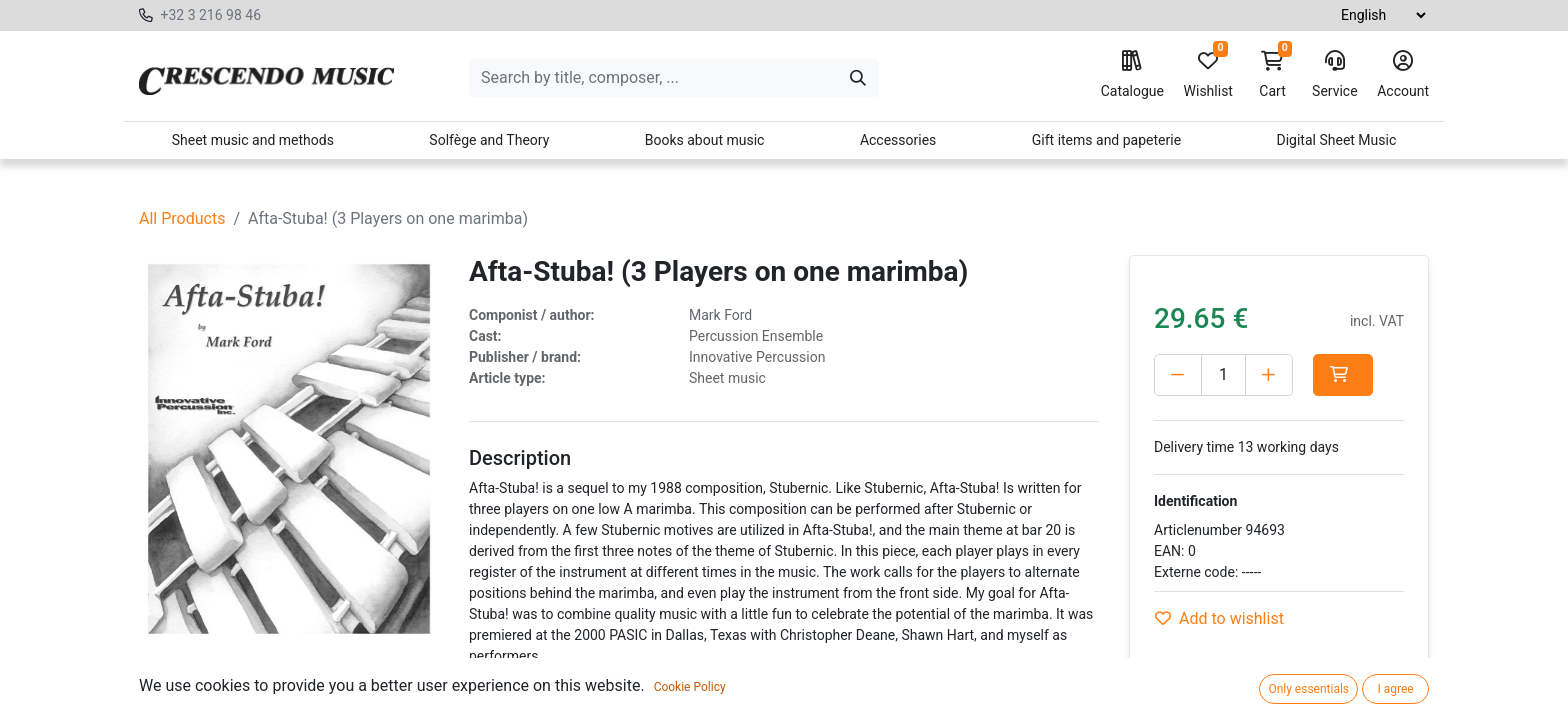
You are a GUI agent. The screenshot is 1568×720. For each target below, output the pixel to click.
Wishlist (1208, 75)
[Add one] (1269, 375)
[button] (1343, 375)
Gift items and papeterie (1106, 140)
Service (1335, 75)
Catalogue (1132, 75)
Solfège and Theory (489, 140)
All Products (182, 218)
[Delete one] (1178, 375)
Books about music (705, 140)
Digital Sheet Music (1337, 140)
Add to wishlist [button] (1219, 618)
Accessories (898, 140)
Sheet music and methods (253, 140)
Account (1403, 75)
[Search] (858, 78)
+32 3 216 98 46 (210, 15)
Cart (1273, 75)
